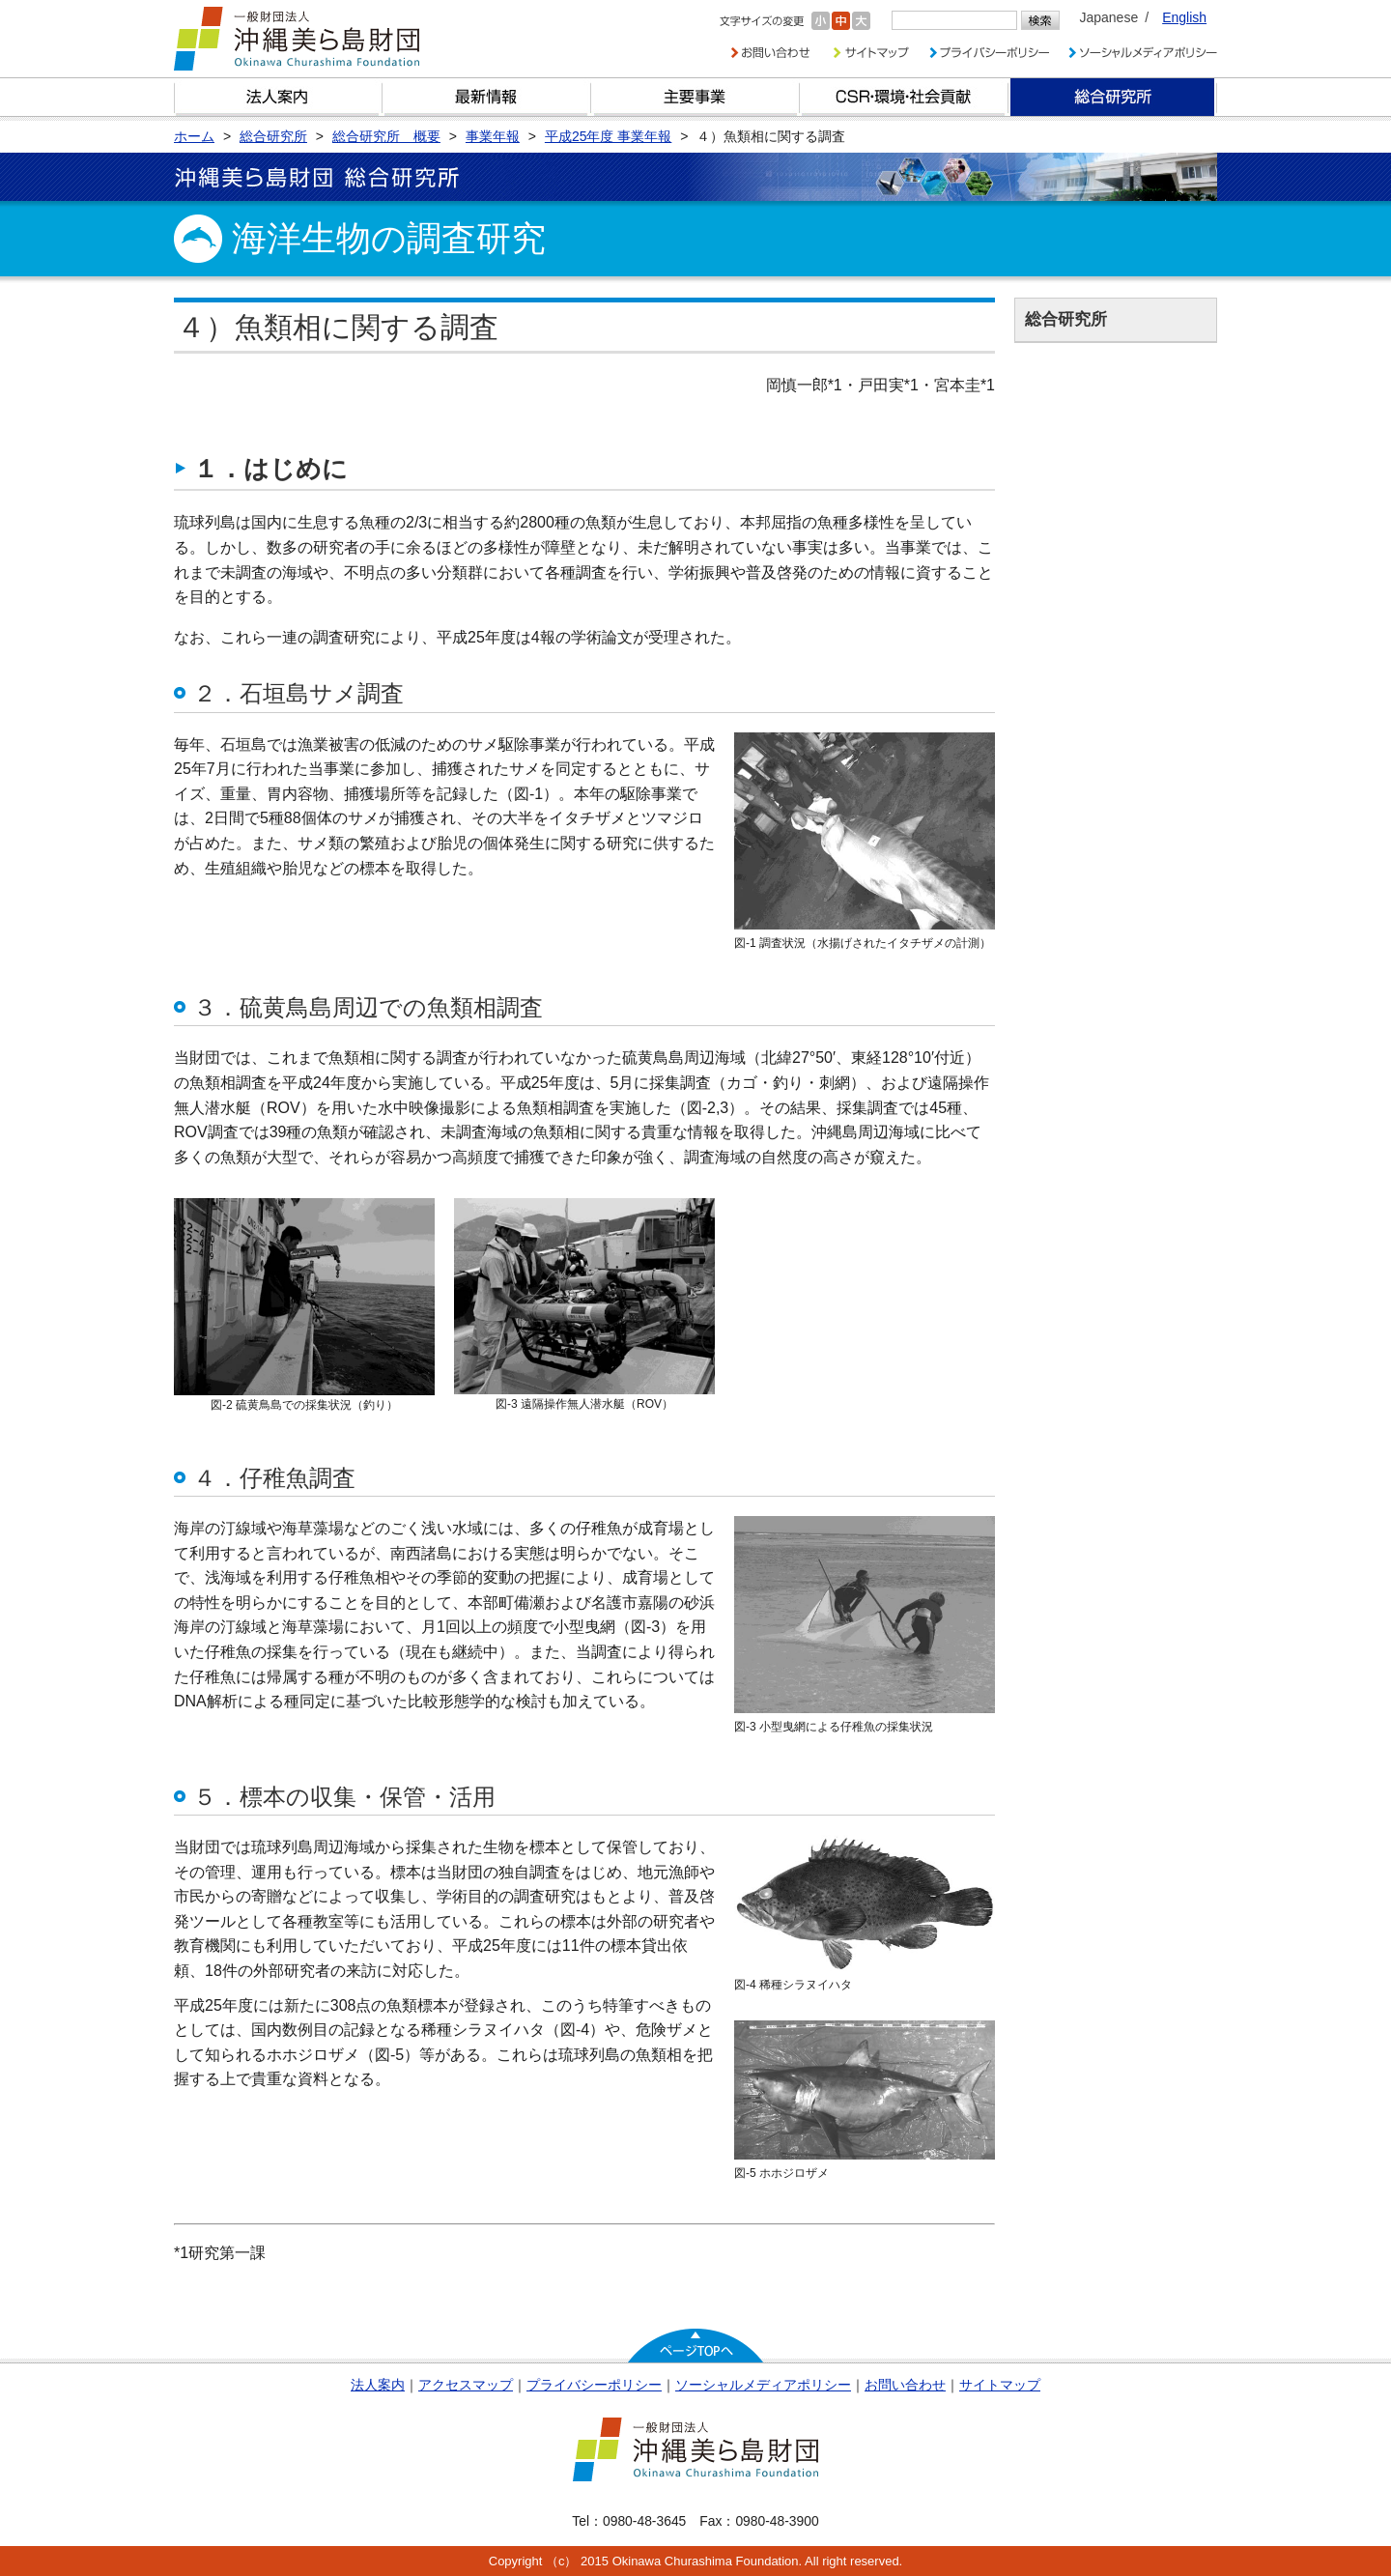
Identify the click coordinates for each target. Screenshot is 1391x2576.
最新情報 (487, 97)
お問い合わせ (905, 2384)
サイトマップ (999, 2384)
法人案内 (378, 2384)
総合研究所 (1112, 97)
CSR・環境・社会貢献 (904, 97)
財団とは (278, 97)
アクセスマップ (465, 2384)
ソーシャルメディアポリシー (763, 2384)
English (1184, 17)
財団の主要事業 (695, 97)
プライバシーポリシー (594, 2384)
